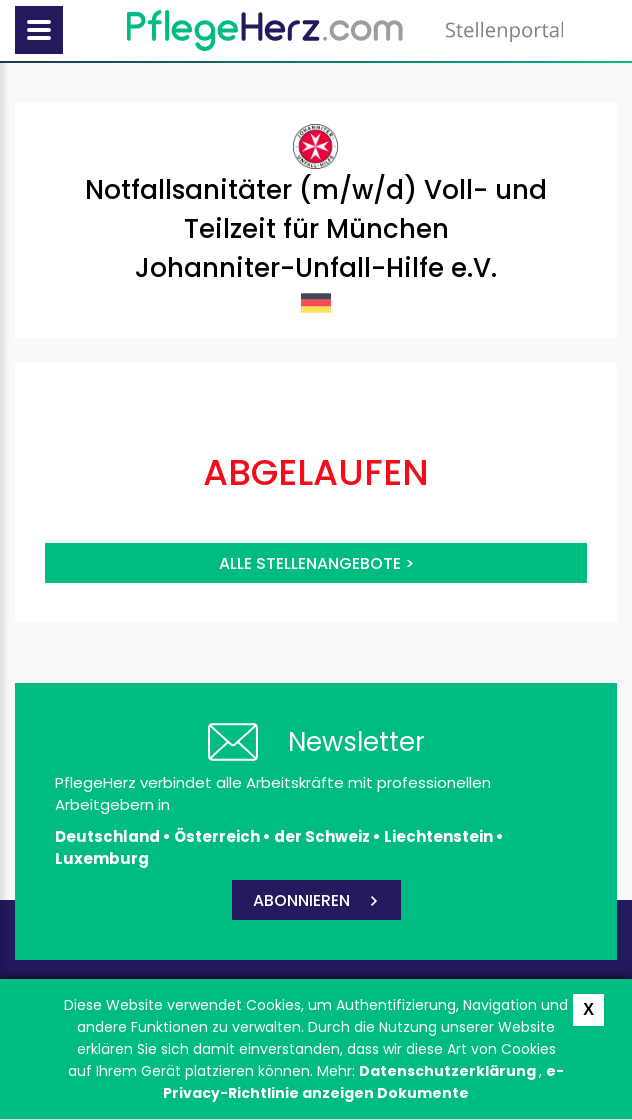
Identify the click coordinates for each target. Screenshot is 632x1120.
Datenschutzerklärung (449, 1071)
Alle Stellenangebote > (316, 563)
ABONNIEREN (301, 900)
